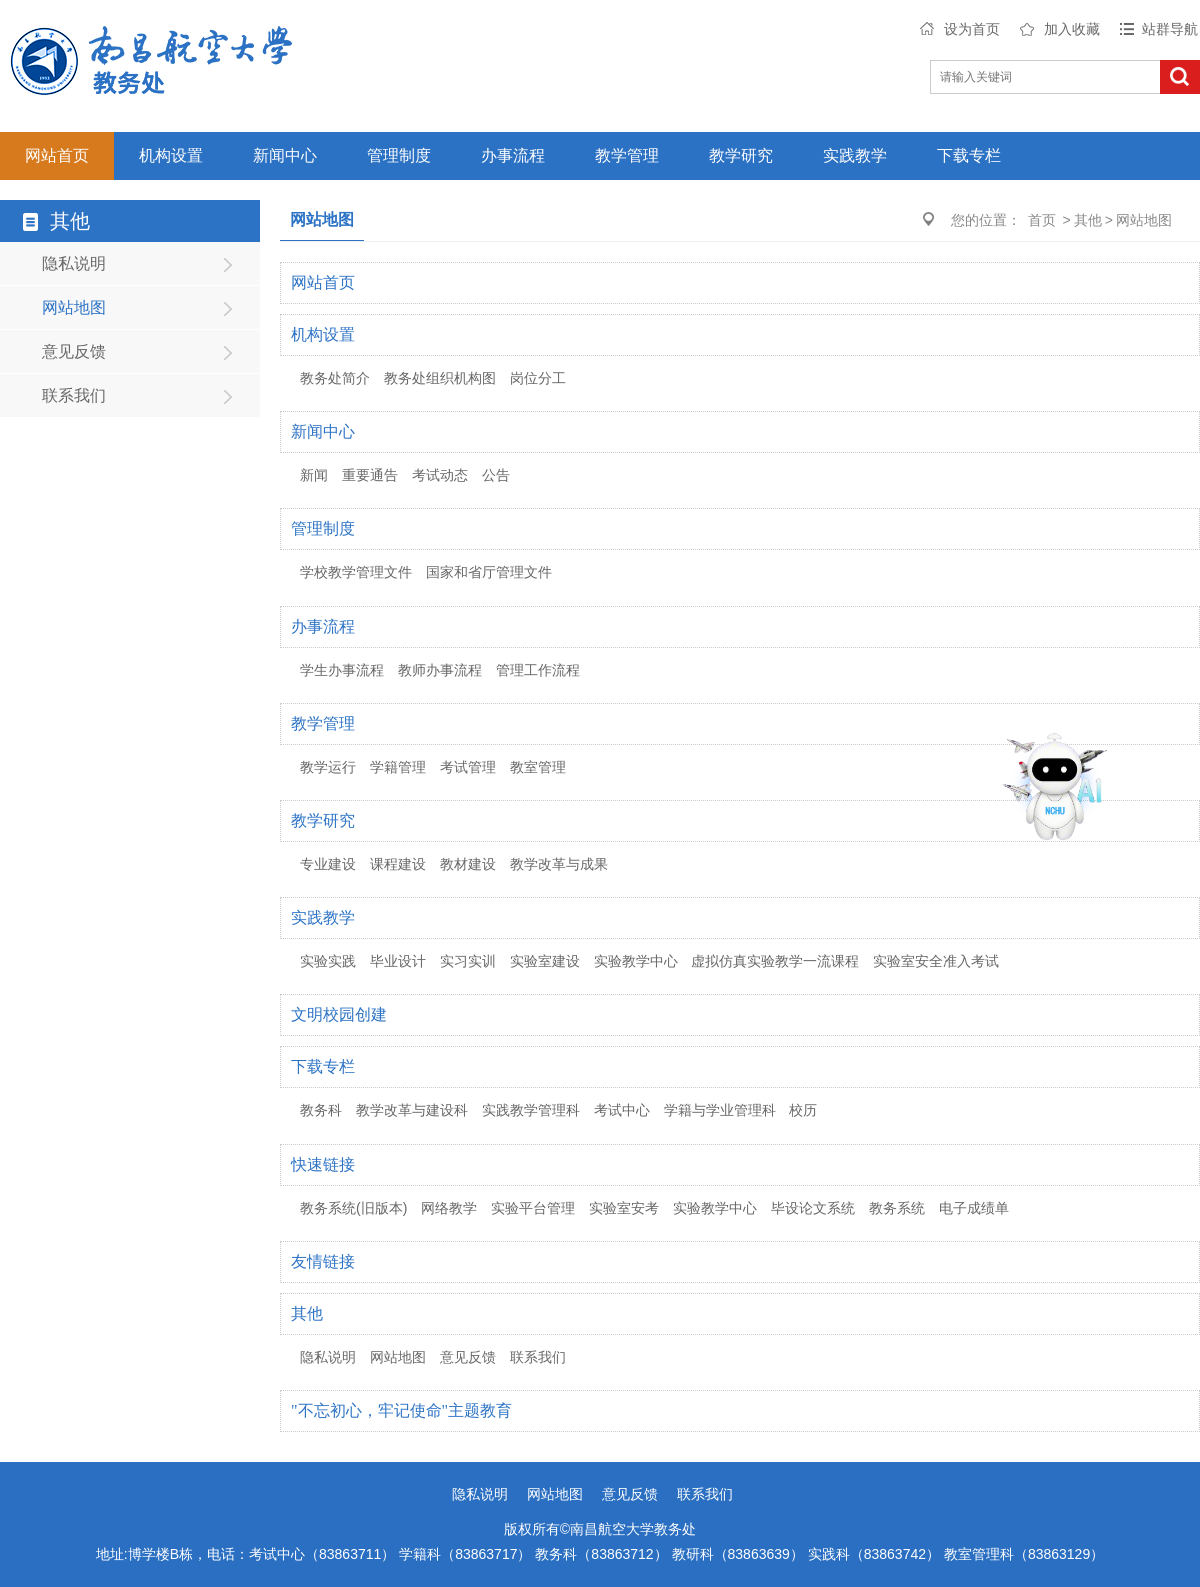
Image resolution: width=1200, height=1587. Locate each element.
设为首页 (972, 29)
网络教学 (449, 1208)
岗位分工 (538, 378)
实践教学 (855, 155)
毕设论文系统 (813, 1208)
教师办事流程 (440, 670)
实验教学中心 (636, 961)
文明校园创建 (339, 1014)
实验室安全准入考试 (936, 961)
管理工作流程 (538, 670)
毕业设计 (398, 961)
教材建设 (468, 864)
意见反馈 (74, 351)
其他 (1088, 220)
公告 (496, 475)
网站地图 (74, 307)
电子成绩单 (974, 1208)
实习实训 (468, 961)
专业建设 (328, 864)
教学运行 (328, 767)
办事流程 (513, 155)
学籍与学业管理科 (720, 1110)
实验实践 (328, 961)
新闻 (314, 475)
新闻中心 (285, 155)
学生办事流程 (342, 670)
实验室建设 (545, 961)
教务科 (321, 1110)
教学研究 (741, 155)
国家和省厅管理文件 (489, 572)
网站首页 (57, 155)
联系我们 (74, 395)
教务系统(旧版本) (353, 1208)
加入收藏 (1072, 29)
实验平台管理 (533, 1208)
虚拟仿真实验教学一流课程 (775, 961)
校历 (803, 1110)
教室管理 (538, 767)
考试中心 (622, 1110)
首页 (1042, 220)
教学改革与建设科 (412, 1110)
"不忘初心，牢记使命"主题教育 (401, 1410)
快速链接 (323, 1164)
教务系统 (897, 1208)
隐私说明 (74, 263)
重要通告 (370, 475)
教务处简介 (335, 378)
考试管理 (468, 767)
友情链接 (323, 1261)
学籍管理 (398, 767)
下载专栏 (969, 155)
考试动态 (440, 475)
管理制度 (399, 155)
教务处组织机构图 (440, 378)
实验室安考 (624, 1208)
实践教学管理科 (531, 1110)
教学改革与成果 (559, 864)
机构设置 (171, 155)
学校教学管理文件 (356, 572)
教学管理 (627, 155)
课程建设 (398, 864)
